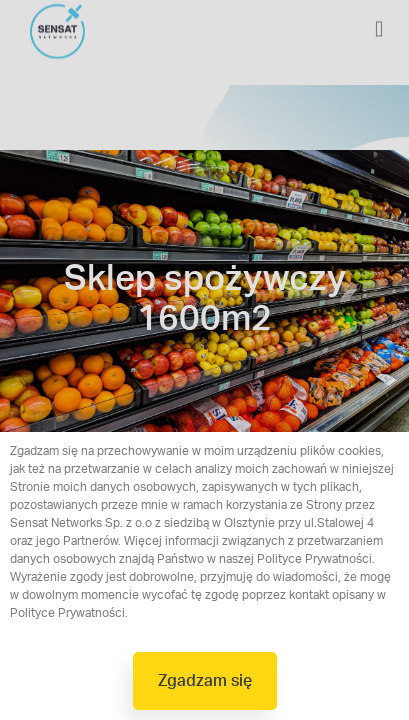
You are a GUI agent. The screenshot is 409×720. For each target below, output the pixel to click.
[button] (205, 681)
